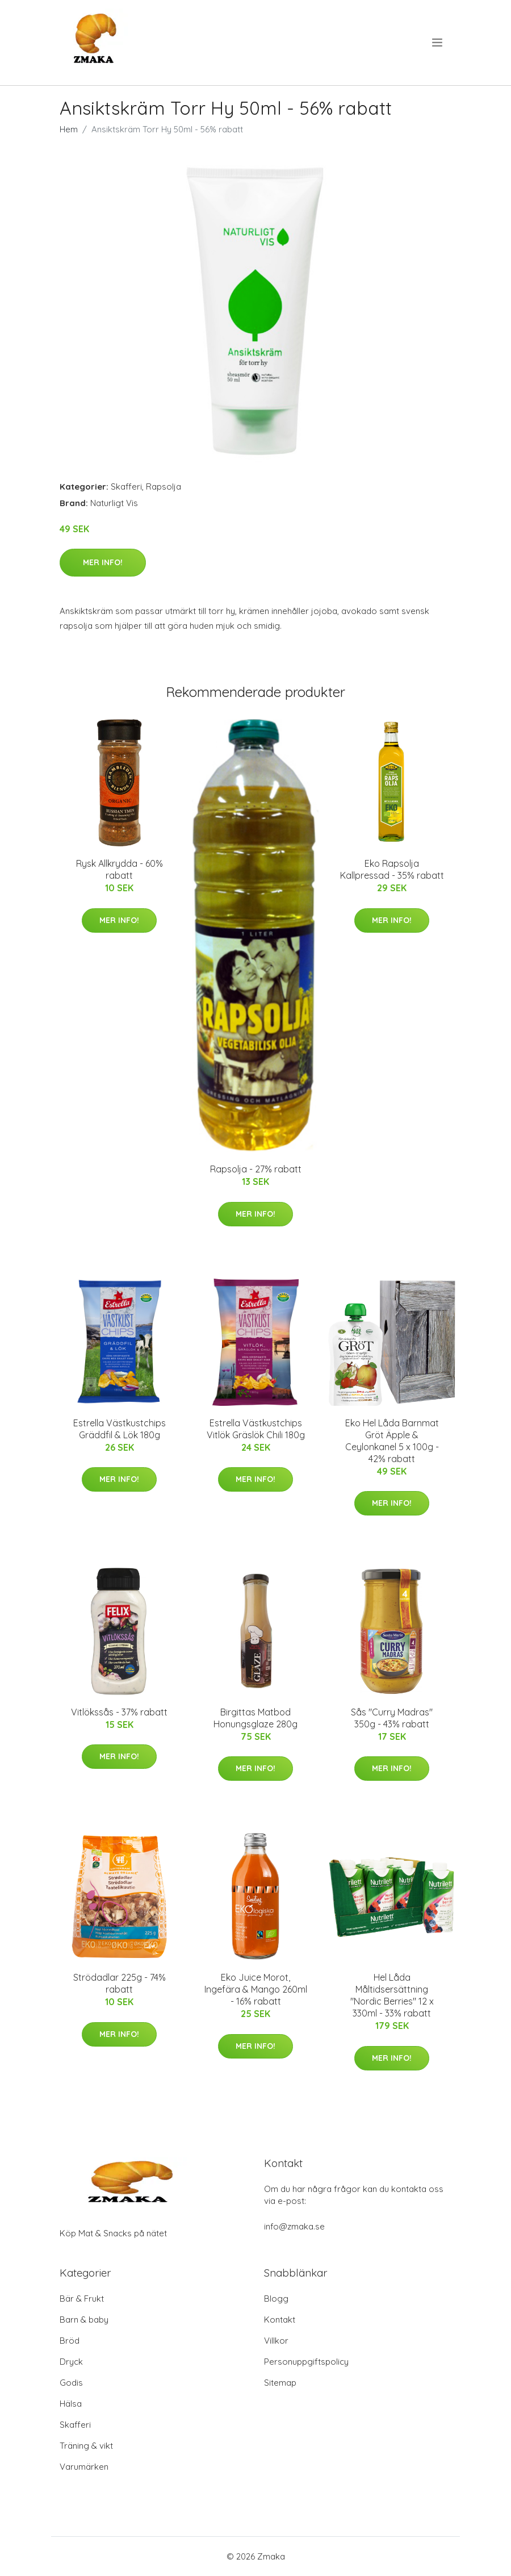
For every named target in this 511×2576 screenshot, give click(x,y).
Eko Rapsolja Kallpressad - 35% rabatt (392, 869)
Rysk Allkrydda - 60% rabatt (119, 869)
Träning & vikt (86, 2445)
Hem (69, 129)
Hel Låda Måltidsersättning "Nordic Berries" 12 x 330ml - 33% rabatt (392, 1995)
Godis (71, 2382)
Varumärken (84, 2466)
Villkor (276, 2340)
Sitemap (280, 2382)
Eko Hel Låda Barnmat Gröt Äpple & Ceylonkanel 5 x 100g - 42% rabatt (392, 1440)
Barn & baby (84, 2319)
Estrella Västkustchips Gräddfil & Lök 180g (119, 1429)
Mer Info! (103, 562)
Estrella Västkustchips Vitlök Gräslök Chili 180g (256, 1429)
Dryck (71, 2361)
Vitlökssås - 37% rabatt (119, 1712)
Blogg (276, 2298)
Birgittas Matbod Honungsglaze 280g (255, 1718)
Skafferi (126, 486)
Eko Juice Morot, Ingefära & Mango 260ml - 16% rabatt (255, 1989)
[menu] (438, 42)
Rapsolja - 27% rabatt (255, 1169)
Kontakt (279, 2319)
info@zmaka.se (294, 2226)
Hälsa (71, 2403)
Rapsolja (163, 486)
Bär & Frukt (82, 2298)
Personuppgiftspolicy (306, 2361)
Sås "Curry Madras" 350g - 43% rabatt (392, 1718)
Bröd (69, 2340)
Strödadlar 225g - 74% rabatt (119, 1983)
